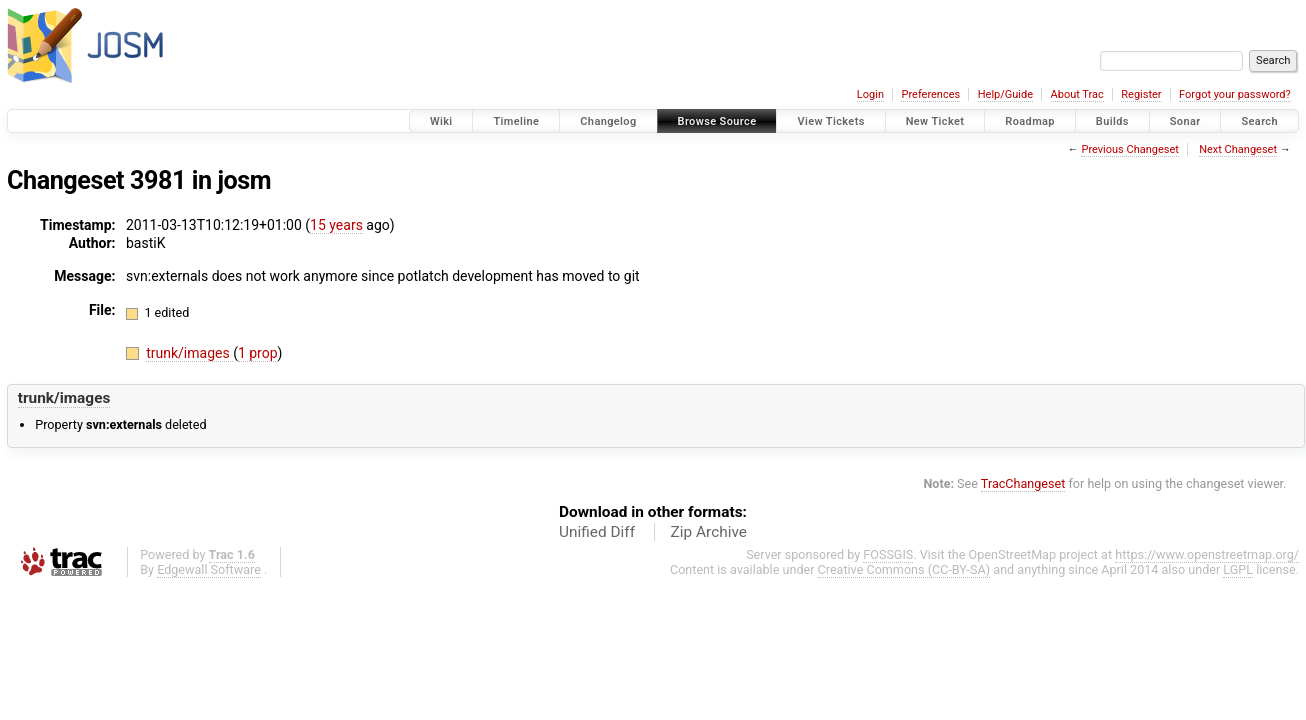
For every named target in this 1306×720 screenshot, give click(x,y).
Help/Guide (1005, 94)
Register (1141, 94)
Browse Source (717, 121)
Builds (1112, 121)
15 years (336, 225)
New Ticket (935, 121)
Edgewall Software (209, 569)
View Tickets (830, 121)
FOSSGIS (888, 554)
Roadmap (1030, 121)
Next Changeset (1238, 149)
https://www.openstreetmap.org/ (1207, 554)
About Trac (1077, 94)
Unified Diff (597, 532)
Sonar (1185, 121)
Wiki (441, 121)
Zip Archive (709, 532)
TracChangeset (1023, 483)
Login (870, 94)
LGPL (1238, 569)
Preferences (930, 94)
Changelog (608, 121)
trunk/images (189, 353)
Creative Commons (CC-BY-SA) (904, 569)
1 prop (258, 353)
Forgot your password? (1235, 94)
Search (1259, 121)
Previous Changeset (1129, 149)
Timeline (516, 121)
